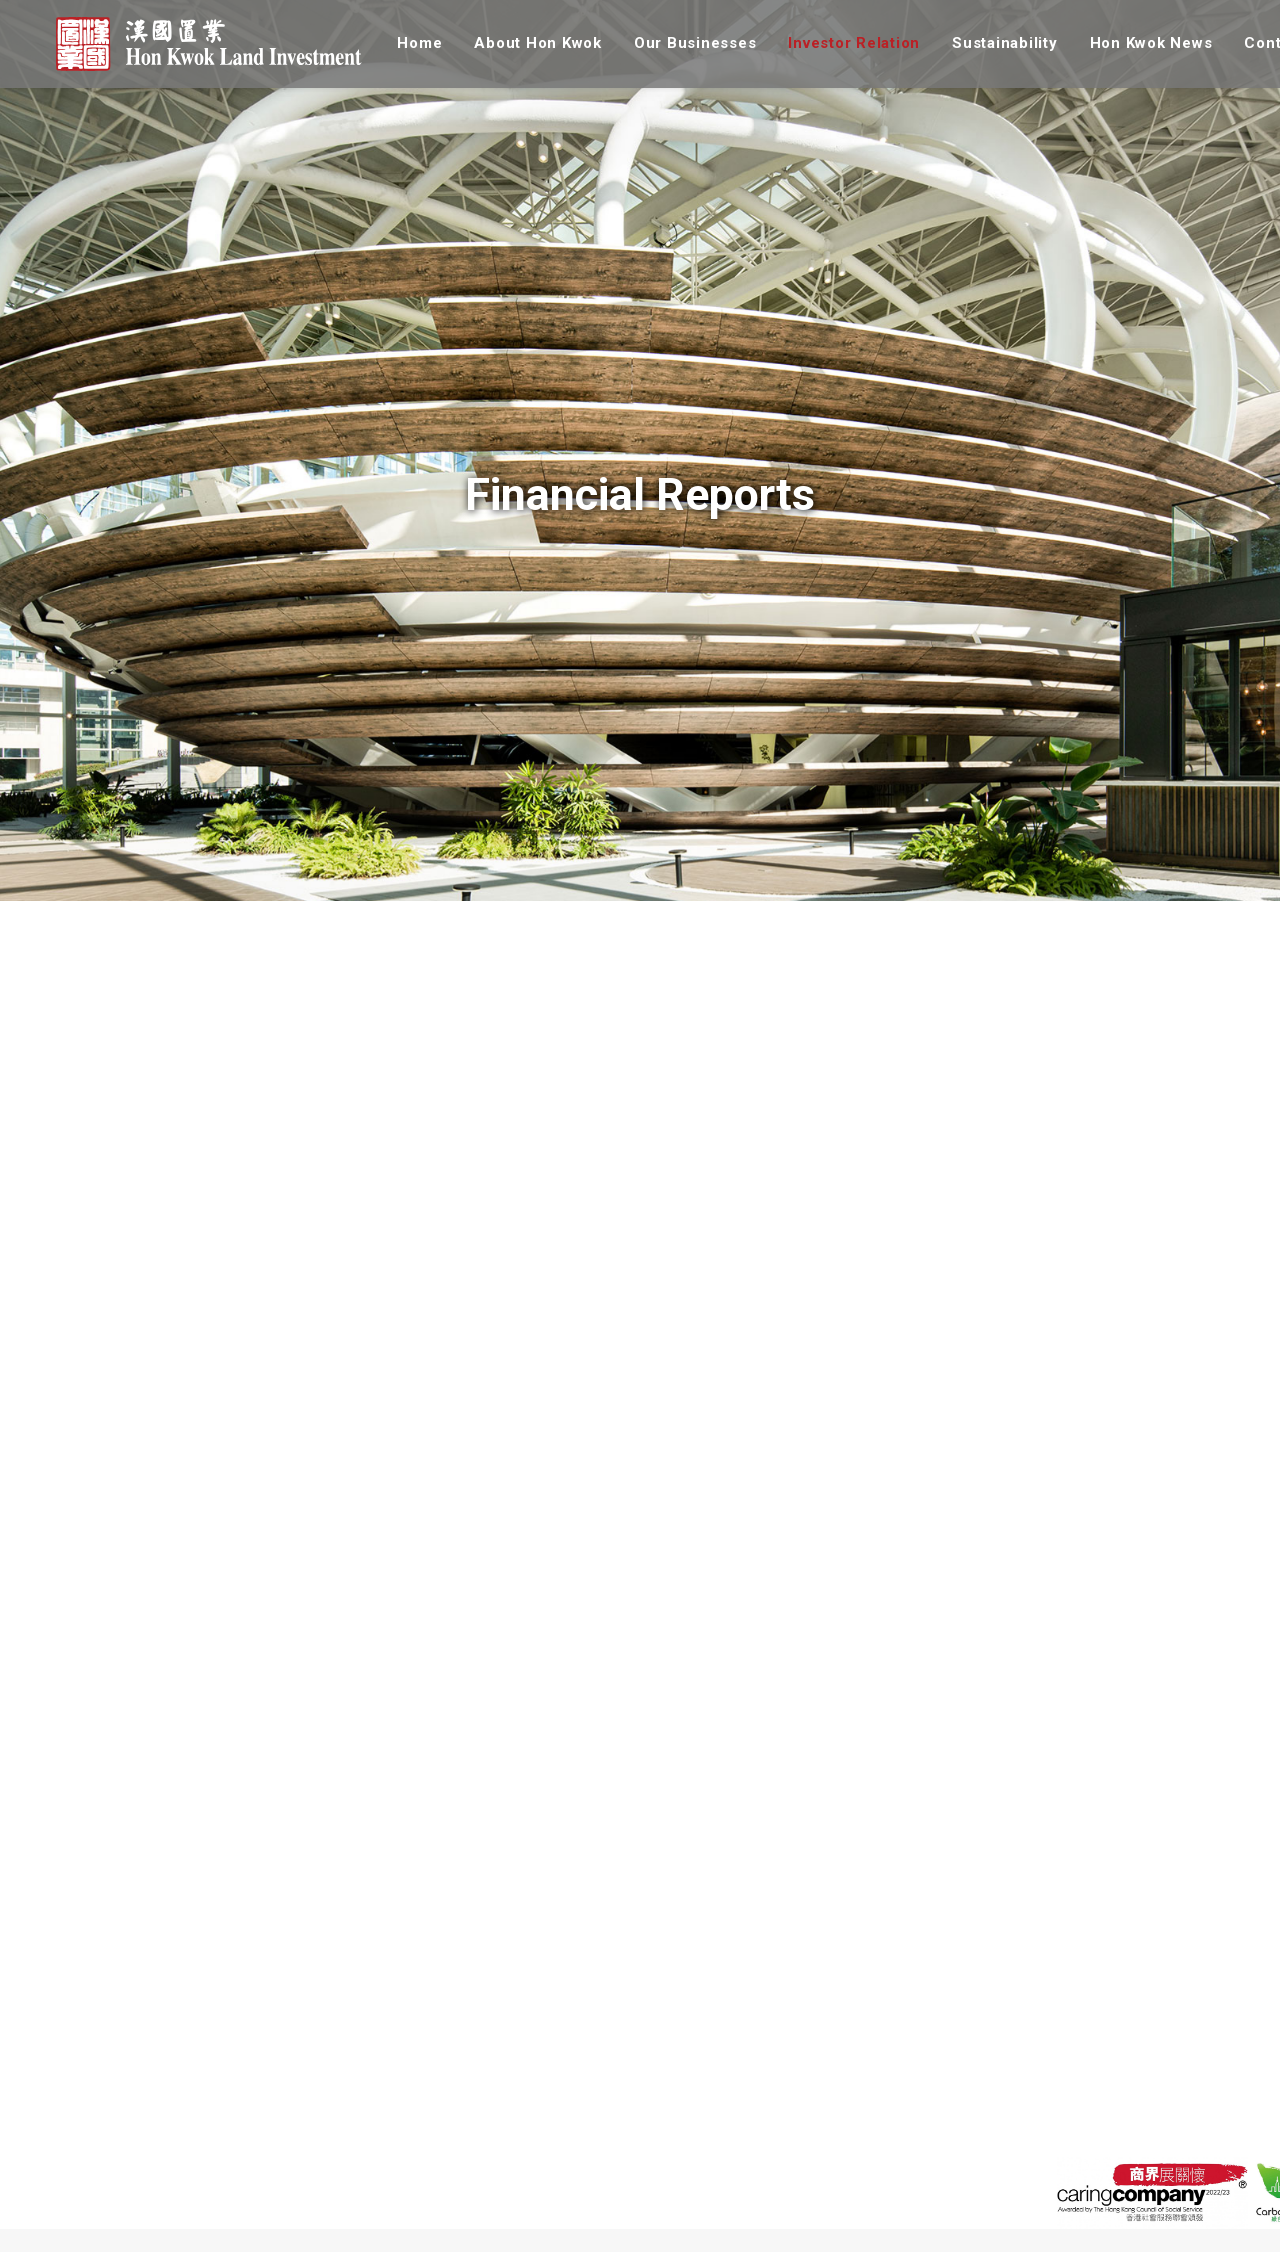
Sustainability (996, 45)
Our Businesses (686, 45)
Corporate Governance (557, 2235)
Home (410, 45)
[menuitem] (417, 45)
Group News (904, 2179)
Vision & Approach (733, 2179)
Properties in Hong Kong (353, 2179)
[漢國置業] (204, 45)
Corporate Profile (160, 2179)
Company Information (555, 2207)
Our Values (140, 2235)
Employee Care (724, 2235)
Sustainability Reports (745, 2207)
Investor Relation (845, 45)
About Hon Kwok (529, 45)
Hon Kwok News (1141, 45)
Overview (515, 2179)
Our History (141, 2207)
